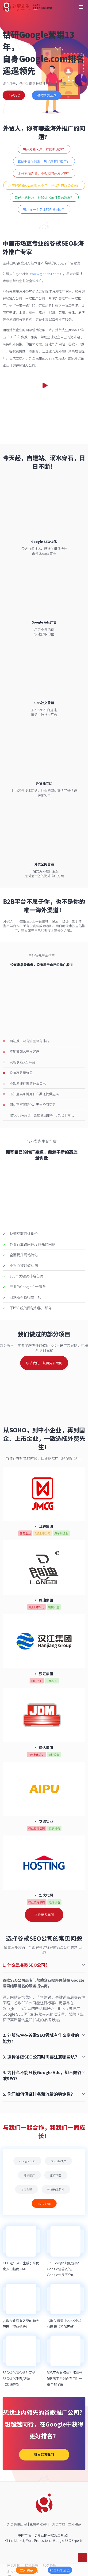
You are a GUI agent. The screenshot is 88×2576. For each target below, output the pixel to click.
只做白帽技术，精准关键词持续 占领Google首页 (44, 551)
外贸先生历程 (17, 2524)
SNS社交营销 (44, 702)
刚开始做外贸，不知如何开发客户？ (44, 173)
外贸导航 (58, 2524)
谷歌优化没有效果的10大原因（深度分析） (21, 2323)
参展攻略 (26, 2189)
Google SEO (27, 2161)
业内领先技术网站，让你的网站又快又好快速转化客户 (44, 793)
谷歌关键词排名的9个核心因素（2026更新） (64, 2323)
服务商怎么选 (46, 95)
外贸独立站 (44, 783)
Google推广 (58, 2161)
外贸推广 (29, 2175)
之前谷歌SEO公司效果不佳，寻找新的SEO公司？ (44, 185)
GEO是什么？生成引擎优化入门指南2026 (21, 2266)
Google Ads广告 (44, 622)
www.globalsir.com (45, 273)
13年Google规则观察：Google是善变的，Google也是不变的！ (64, 2269)
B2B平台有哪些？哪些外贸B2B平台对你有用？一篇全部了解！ (64, 2378)
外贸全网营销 (44, 864)
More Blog (44, 2203)
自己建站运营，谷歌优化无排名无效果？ (44, 197)
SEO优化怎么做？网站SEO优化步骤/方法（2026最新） (19, 2378)
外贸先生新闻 (55, 2189)
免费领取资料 (39, 2524)
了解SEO (13, 95)
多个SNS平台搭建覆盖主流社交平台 (44, 712)
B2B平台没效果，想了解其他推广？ (44, 161)
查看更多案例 (44, 1914)
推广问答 (55, 2175)
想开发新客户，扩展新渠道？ (44, 149)
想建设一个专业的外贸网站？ (44, 209)
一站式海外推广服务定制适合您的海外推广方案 (44, 873)
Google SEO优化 (44, 541)
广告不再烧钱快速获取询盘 (44, 631)
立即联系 (74, 2524)
